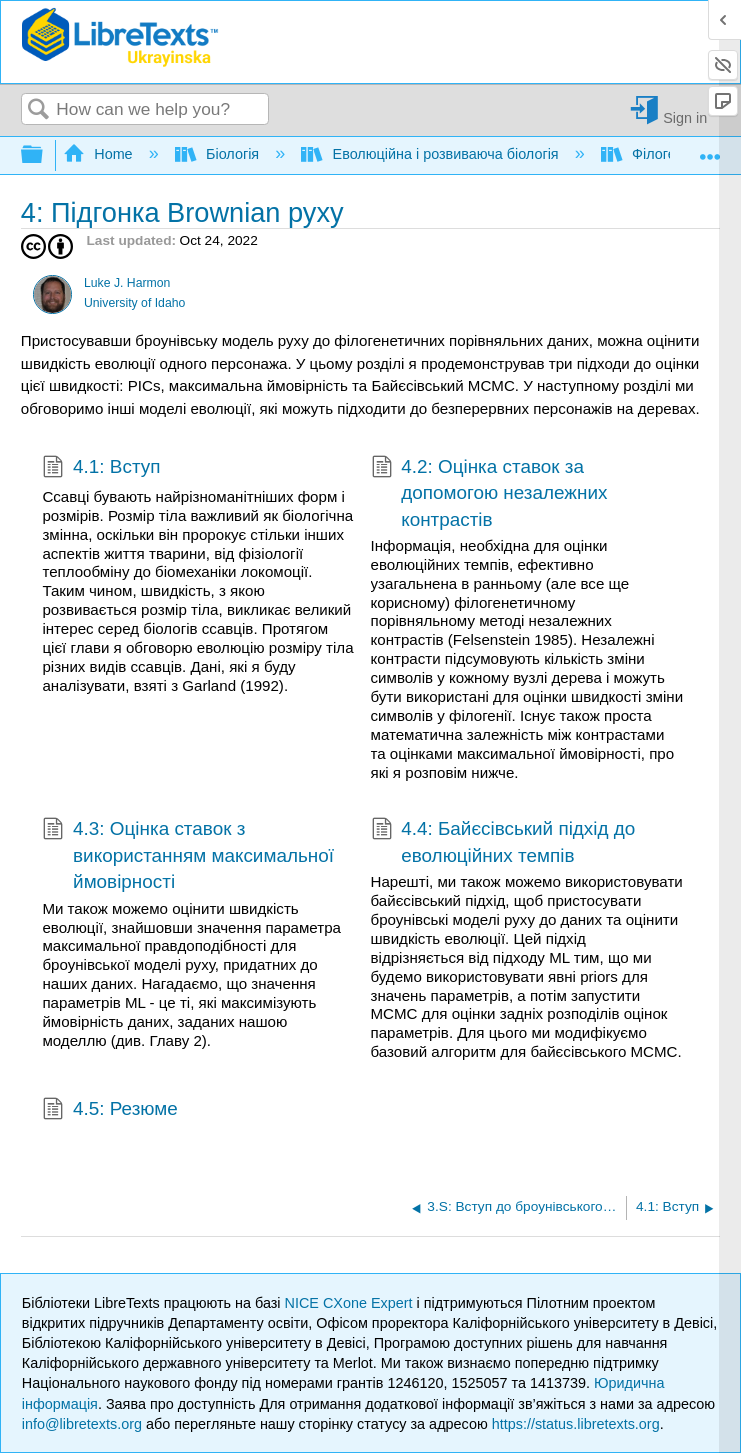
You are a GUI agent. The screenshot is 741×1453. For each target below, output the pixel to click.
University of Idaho (134, 303)
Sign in (685, 117)
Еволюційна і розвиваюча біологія (431, 154)
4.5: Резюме (109, 1111)
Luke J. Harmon (127, 283)
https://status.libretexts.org (576, 1424)
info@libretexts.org (82, 1424)
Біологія (219, 154)
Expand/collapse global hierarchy (45, 155)
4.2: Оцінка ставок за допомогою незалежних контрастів (489, 493)
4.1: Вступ (101, 469)
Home (100, 154)
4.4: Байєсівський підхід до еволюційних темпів (503, 842)
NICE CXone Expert (351, 1303)
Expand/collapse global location (710, 149)
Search (39, 110)
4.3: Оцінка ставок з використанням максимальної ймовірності (188, 855)
